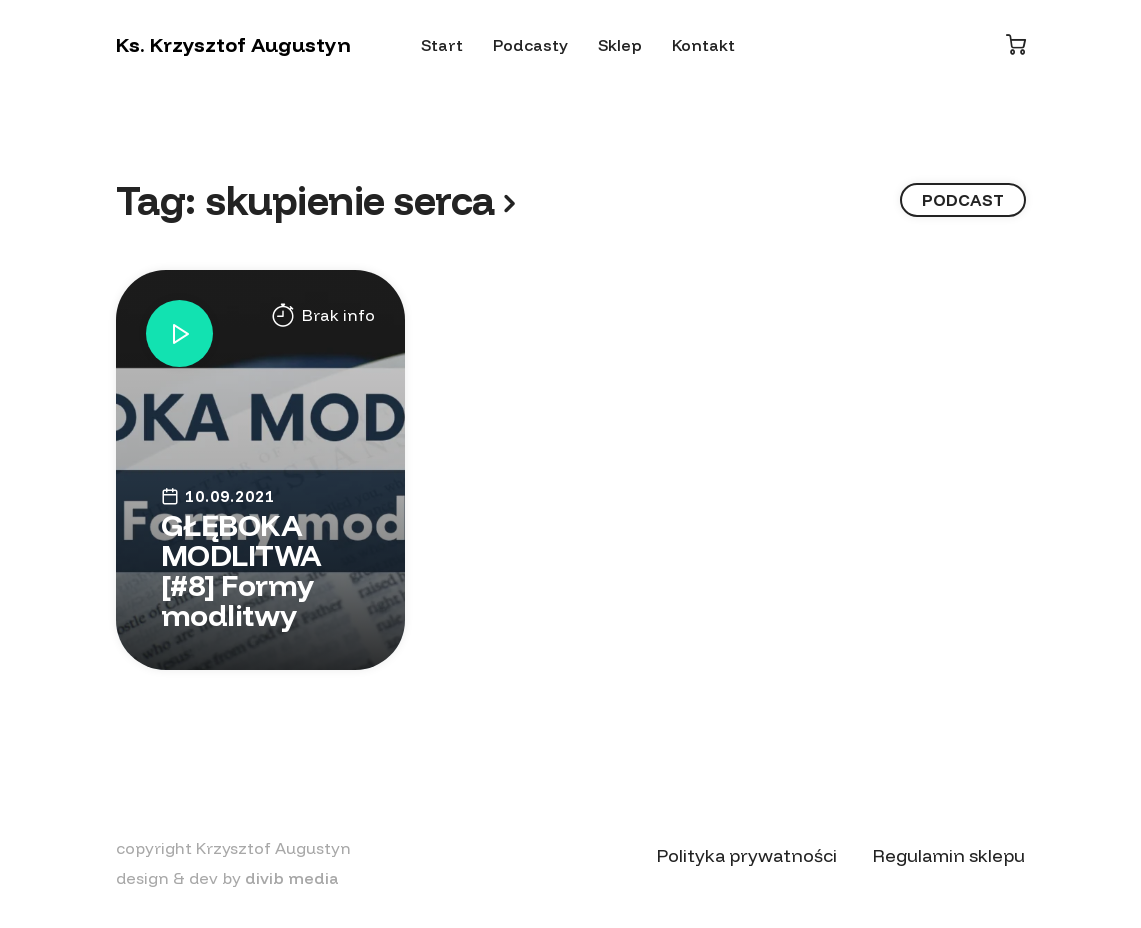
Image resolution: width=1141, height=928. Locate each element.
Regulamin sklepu (949, 855)
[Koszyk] (1016, 44)
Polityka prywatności (747, 855)
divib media (292, 878)
